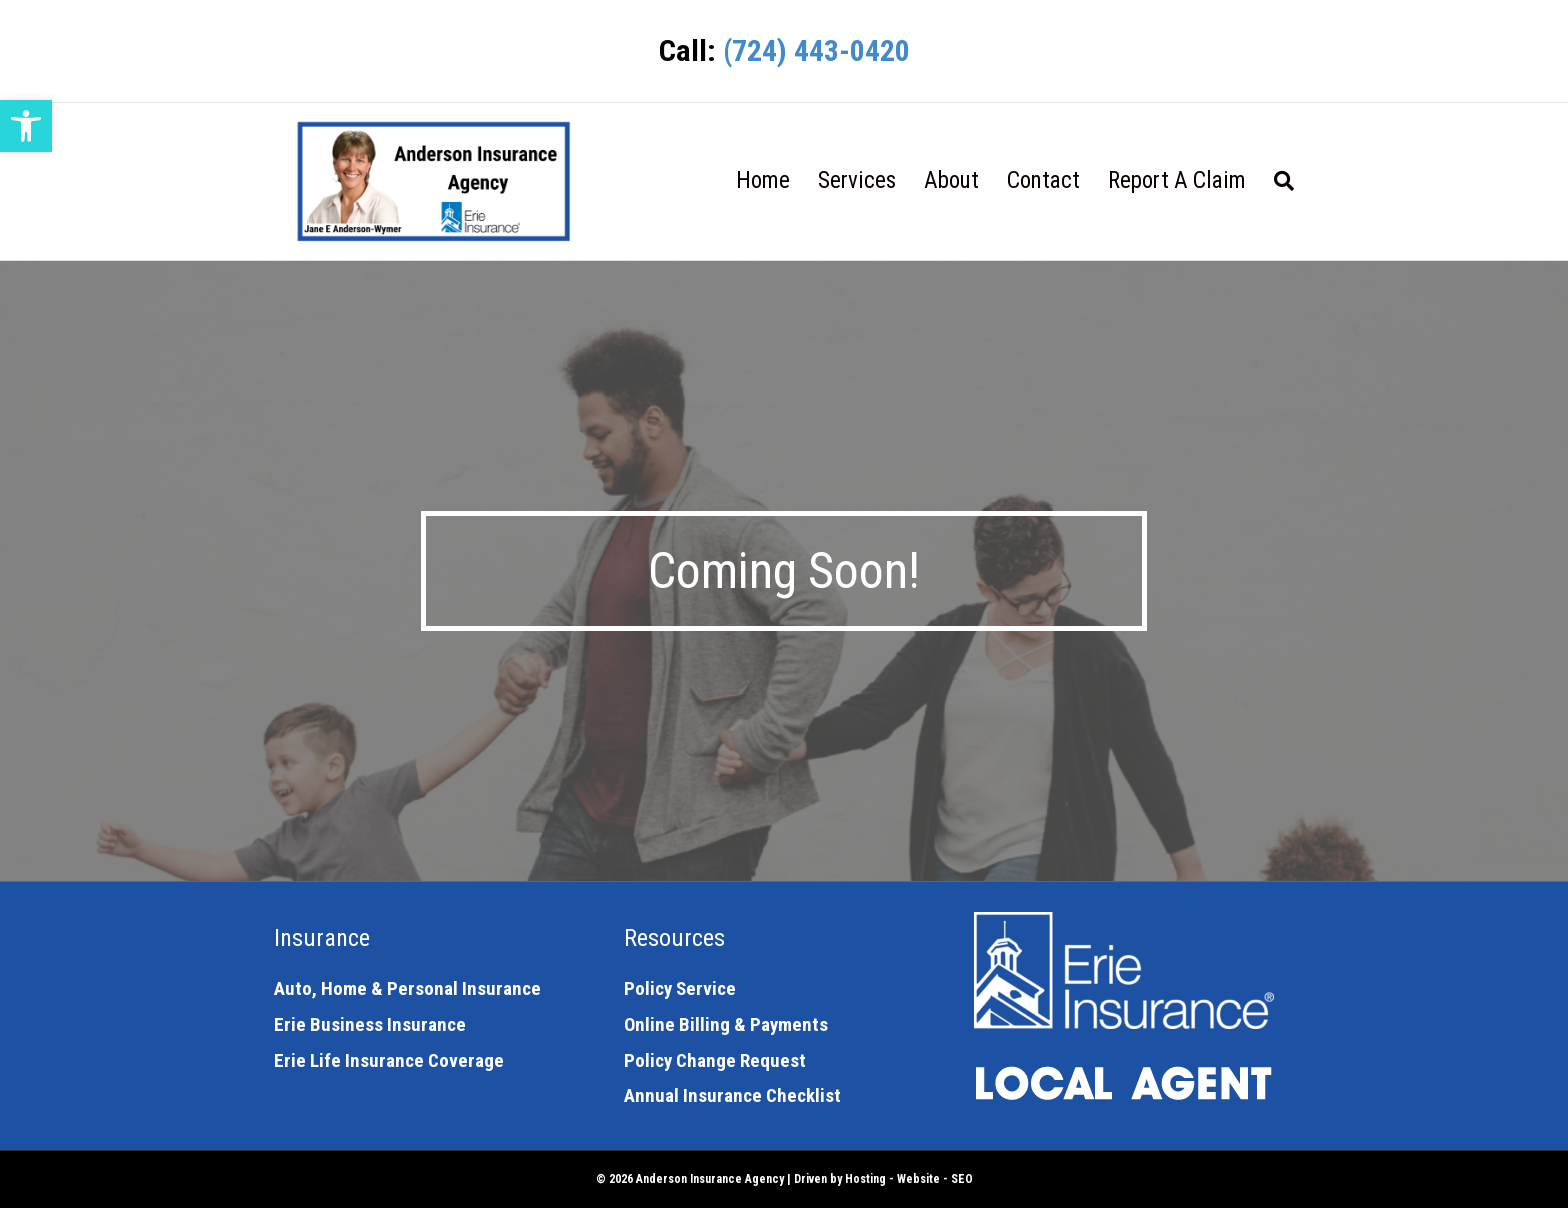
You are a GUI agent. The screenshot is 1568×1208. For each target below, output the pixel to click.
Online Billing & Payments (726, 1024)
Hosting (865, 1179)
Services (857, 180)
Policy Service (680, 988)
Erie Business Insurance (370, 1024)
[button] (26, 126)
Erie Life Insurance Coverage (389, 1060)
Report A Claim (1177, 180)
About (951, 180)
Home (763, 180)
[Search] (1277, 181)
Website (918, 1179)
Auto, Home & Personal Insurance (407, 988)
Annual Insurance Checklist (732, 1095)
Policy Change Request (715, 1060)
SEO (962, 1179)
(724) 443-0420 (816, 50)
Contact (1043, 180)
